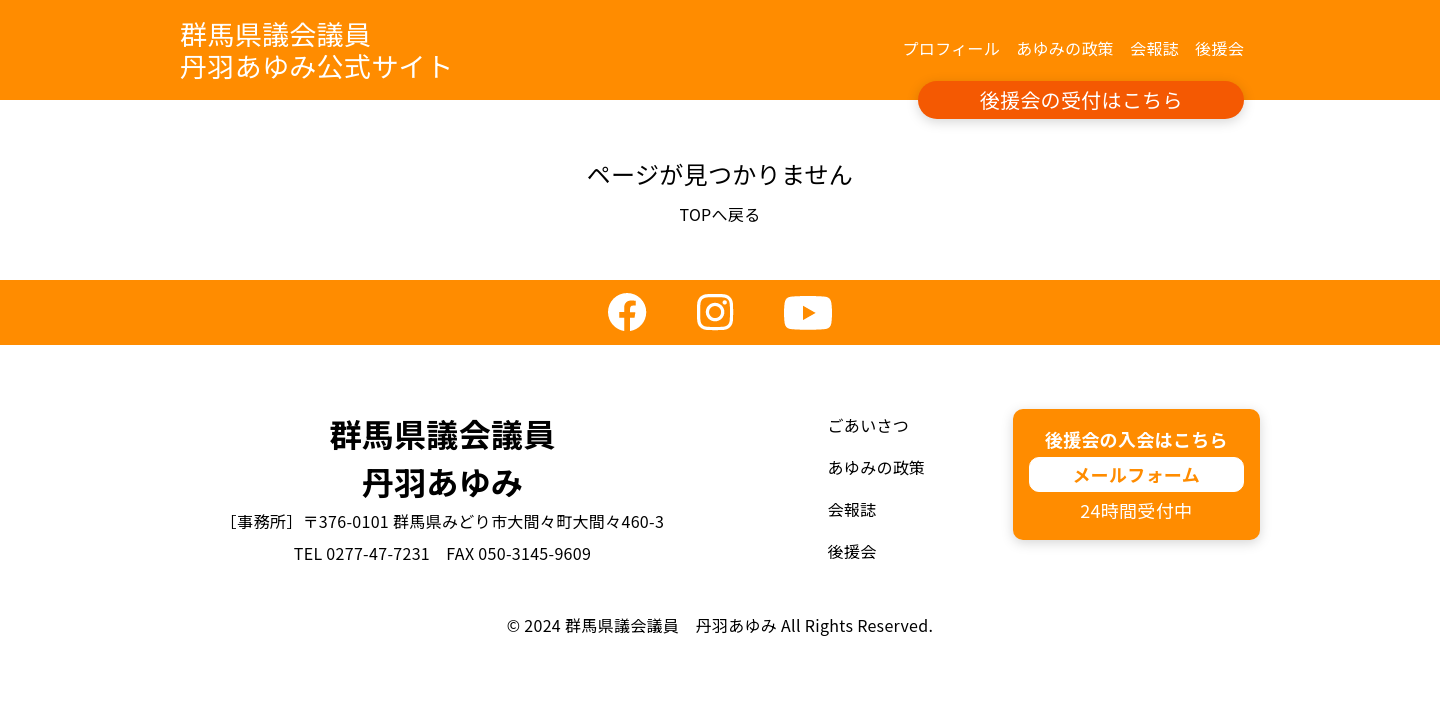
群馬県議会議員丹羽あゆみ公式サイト (316, 49)
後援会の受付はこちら (1081, 99)
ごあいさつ (869, 425)
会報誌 (1154, 48)
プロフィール (952, 48)
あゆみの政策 (1065, 48)
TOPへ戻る (719, 214)
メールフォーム (1136, 474)
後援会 (1219, 48)
